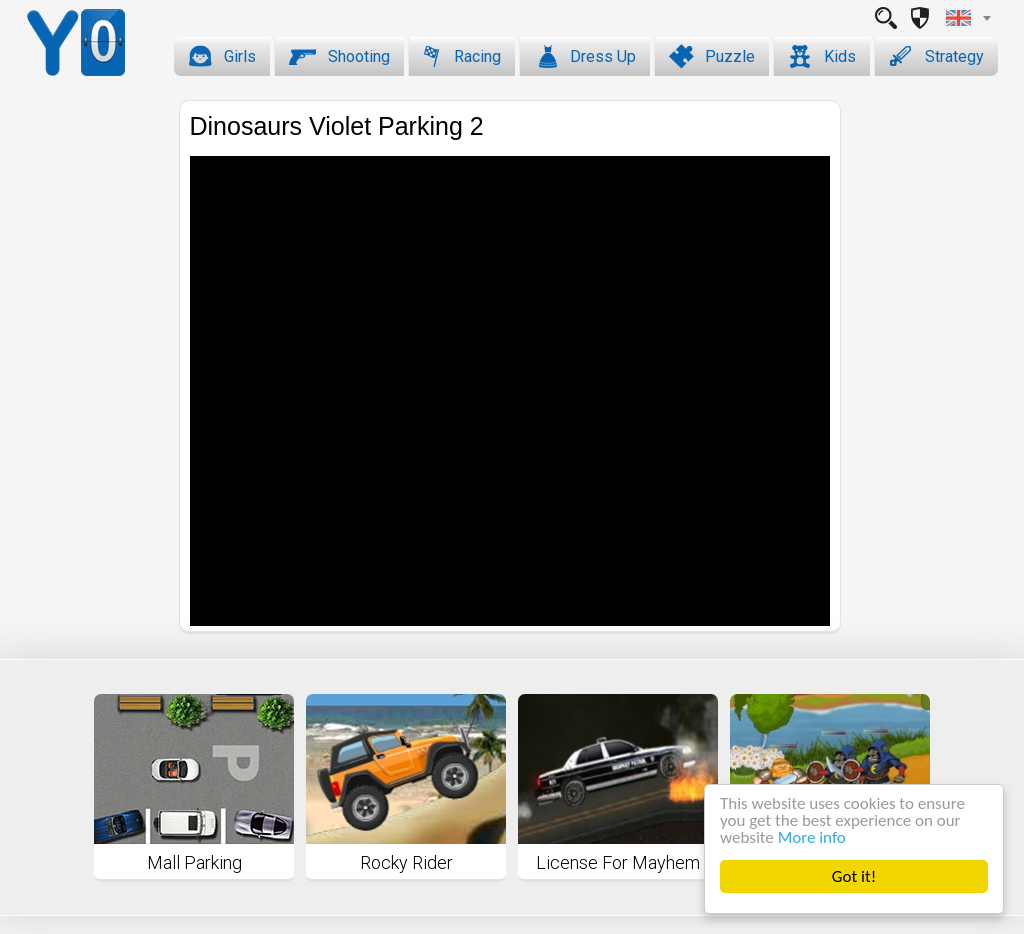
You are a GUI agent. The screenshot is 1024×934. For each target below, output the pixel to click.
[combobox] (968, 18)
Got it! (854, 876)
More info (812, 837)
